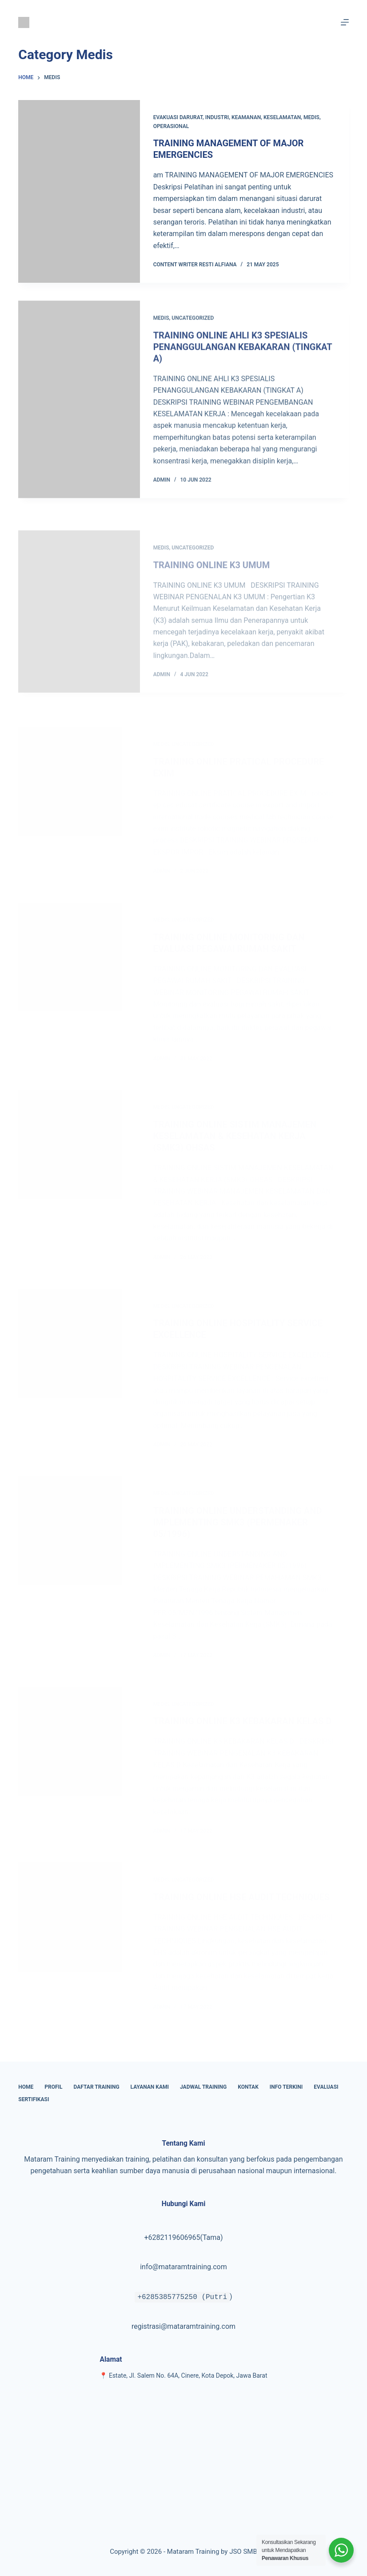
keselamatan (282, 117)
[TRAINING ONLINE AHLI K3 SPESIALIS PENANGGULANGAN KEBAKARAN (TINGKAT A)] (79, 408)
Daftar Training (97, 2087)
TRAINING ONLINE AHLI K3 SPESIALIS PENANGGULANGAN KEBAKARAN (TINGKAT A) (242, 356)
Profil (53, 2087)
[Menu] (345, 22)
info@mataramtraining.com (183, 2267)
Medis (311, 117)
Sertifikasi (33, 2099)
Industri (217, 117)
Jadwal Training (203, 2087)
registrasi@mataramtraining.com (183, 2326)
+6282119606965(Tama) (183, 2237)
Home (25, 2087)
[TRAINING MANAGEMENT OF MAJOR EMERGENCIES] (79, 191)
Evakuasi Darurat (178, 117)
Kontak (248, 2087)
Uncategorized (193, 327)
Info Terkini (286, 2087)
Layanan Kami (150, 2087)
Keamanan (246, 117)
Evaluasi (326, 2087)
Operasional (171, 126)
